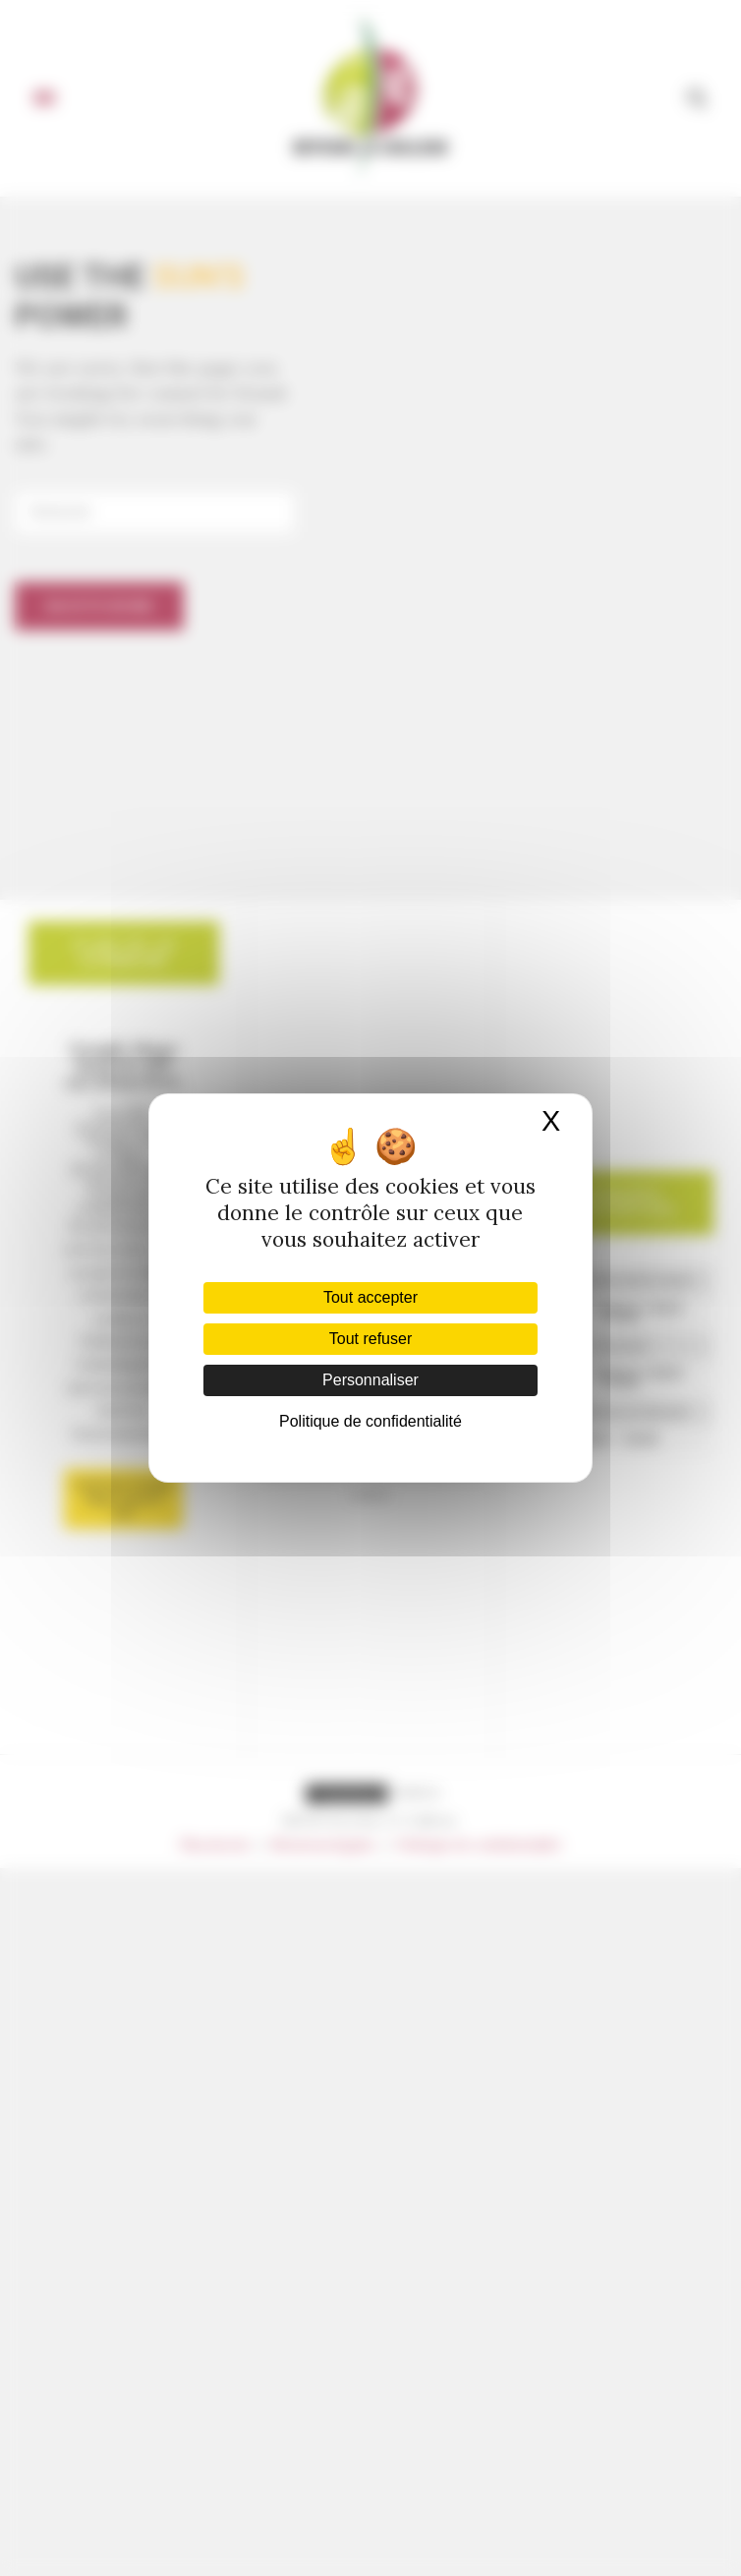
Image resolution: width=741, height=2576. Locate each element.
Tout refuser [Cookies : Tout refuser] (370, 1338)
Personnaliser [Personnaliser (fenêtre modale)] (370, 1380)
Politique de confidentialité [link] (370, 1421)
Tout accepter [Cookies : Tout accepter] (370, 1297)
